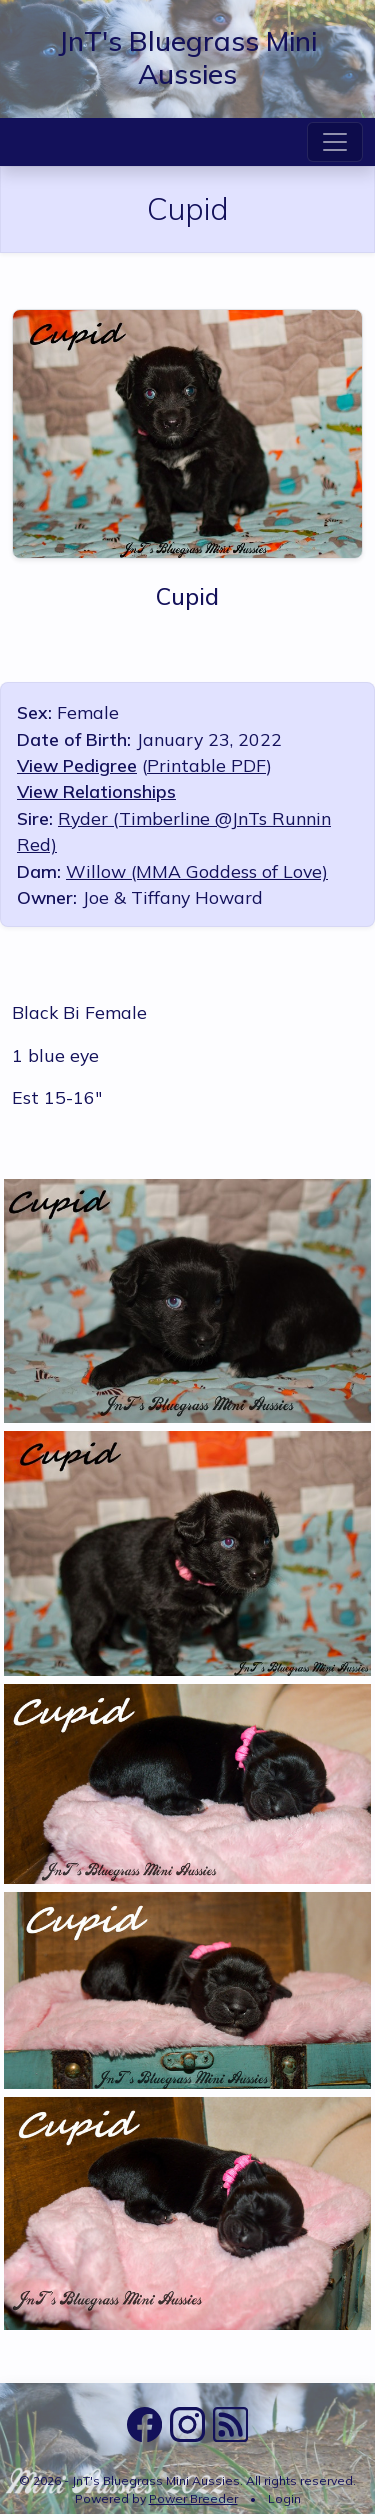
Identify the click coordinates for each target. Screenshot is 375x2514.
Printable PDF (206, 765)
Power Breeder (193, 2498)
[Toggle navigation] (335, 142)
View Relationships (96, 791)
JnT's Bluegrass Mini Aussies (187, 57)
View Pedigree (77, 765)
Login (284, 2498)
